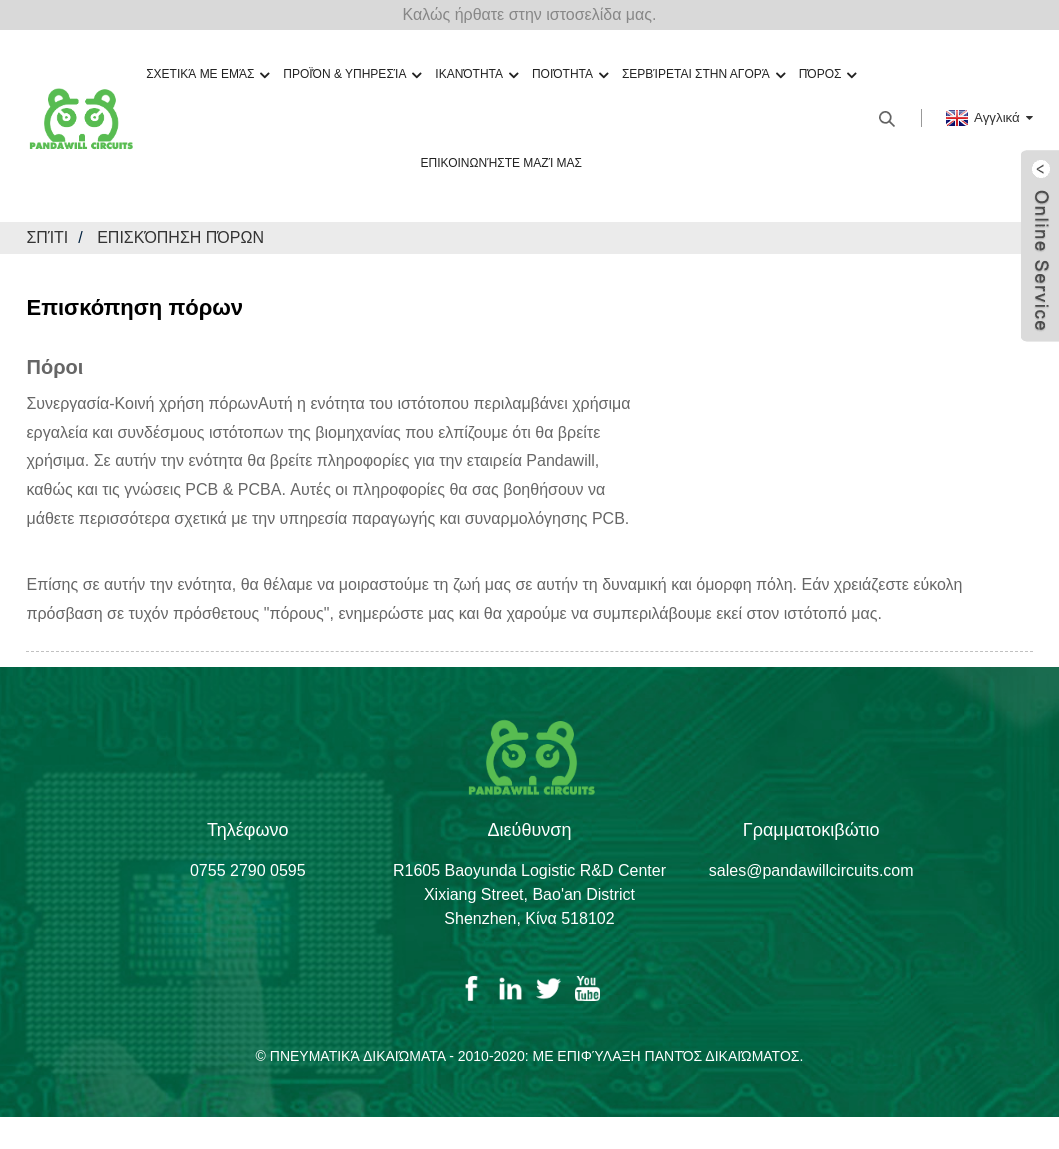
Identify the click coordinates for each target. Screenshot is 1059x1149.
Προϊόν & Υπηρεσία (352, 74)
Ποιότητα (570, 74)
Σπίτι (47, 237)
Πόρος (828, 74)
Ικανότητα (476, 74)
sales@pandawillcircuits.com (811, 870)
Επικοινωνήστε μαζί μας (501, 163)
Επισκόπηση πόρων (180, 237)
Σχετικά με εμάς (207, 74)
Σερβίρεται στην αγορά (703, 74)
